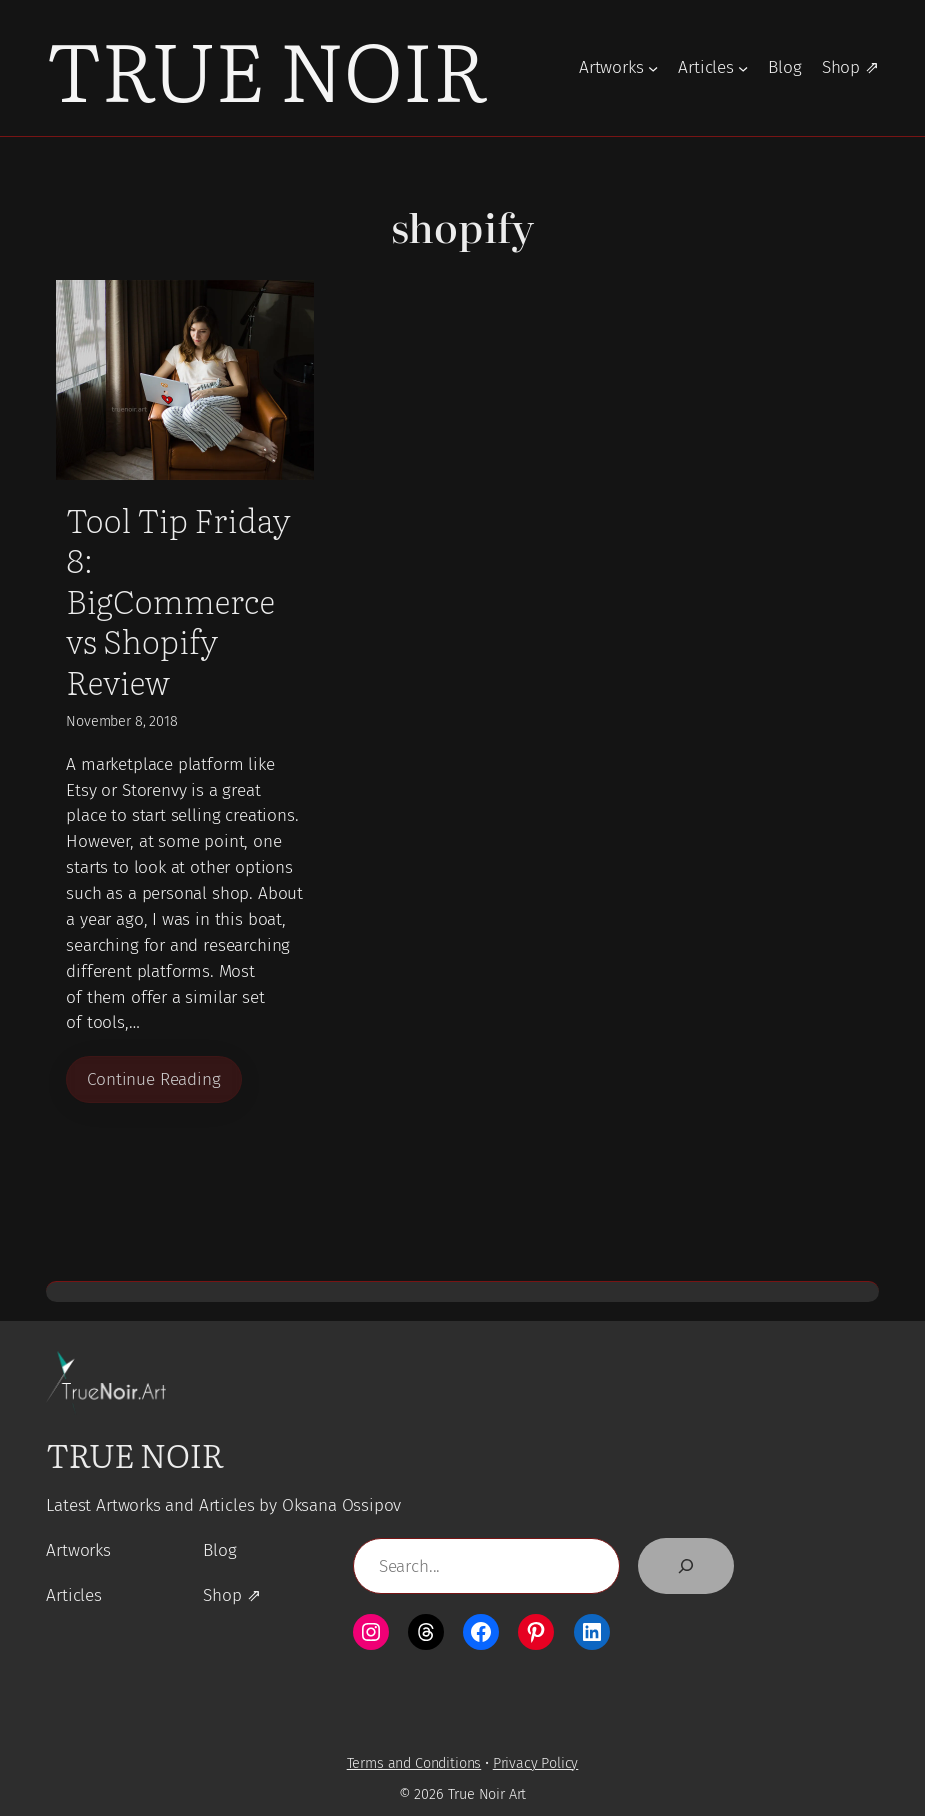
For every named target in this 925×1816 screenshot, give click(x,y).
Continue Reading (153, 1079)
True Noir (266, 67)
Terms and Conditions (414, 1763)
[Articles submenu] (743, 68)
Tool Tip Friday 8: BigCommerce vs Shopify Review (178, 600)
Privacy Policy (536, 1763)
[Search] (686, 1566)
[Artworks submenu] (653, 68)
